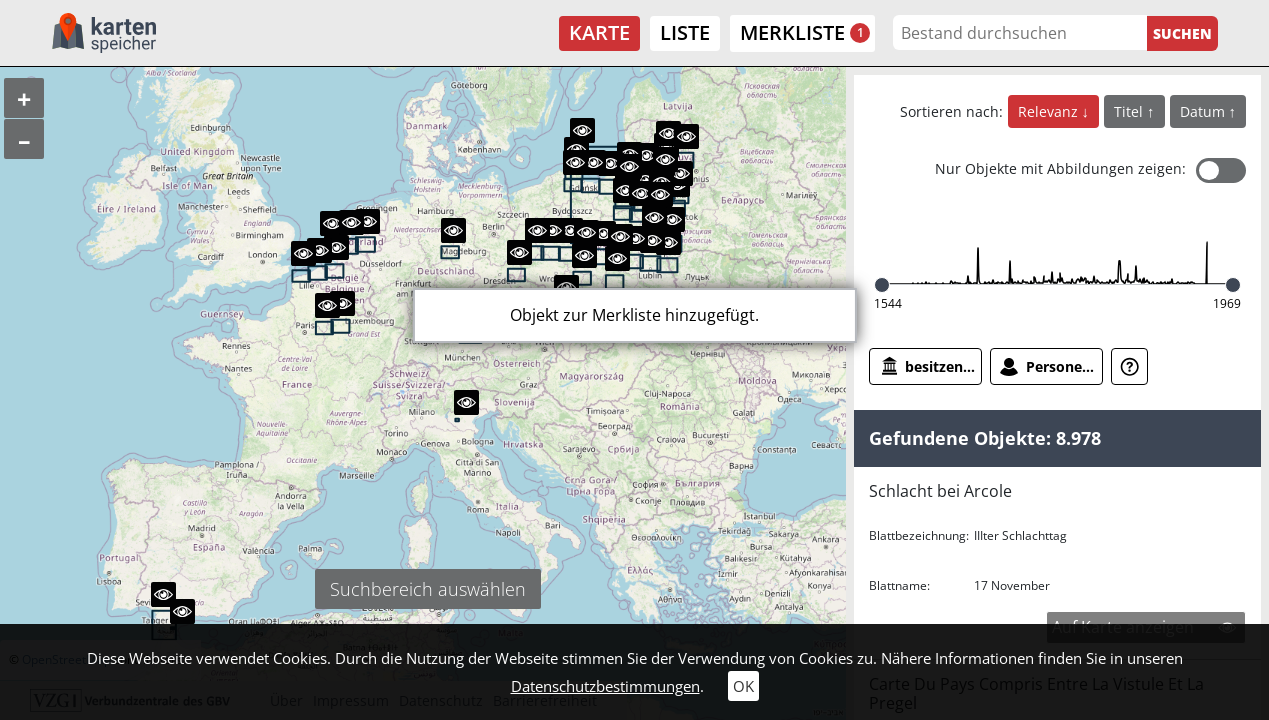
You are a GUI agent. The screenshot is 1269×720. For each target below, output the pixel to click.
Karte (599, 32)
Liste (685, 32)
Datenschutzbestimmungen (605, 686)
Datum (1204, 111)
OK (743, 686)
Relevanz (1050, 111)
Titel (1130, 111)
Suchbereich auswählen (428, 589)
